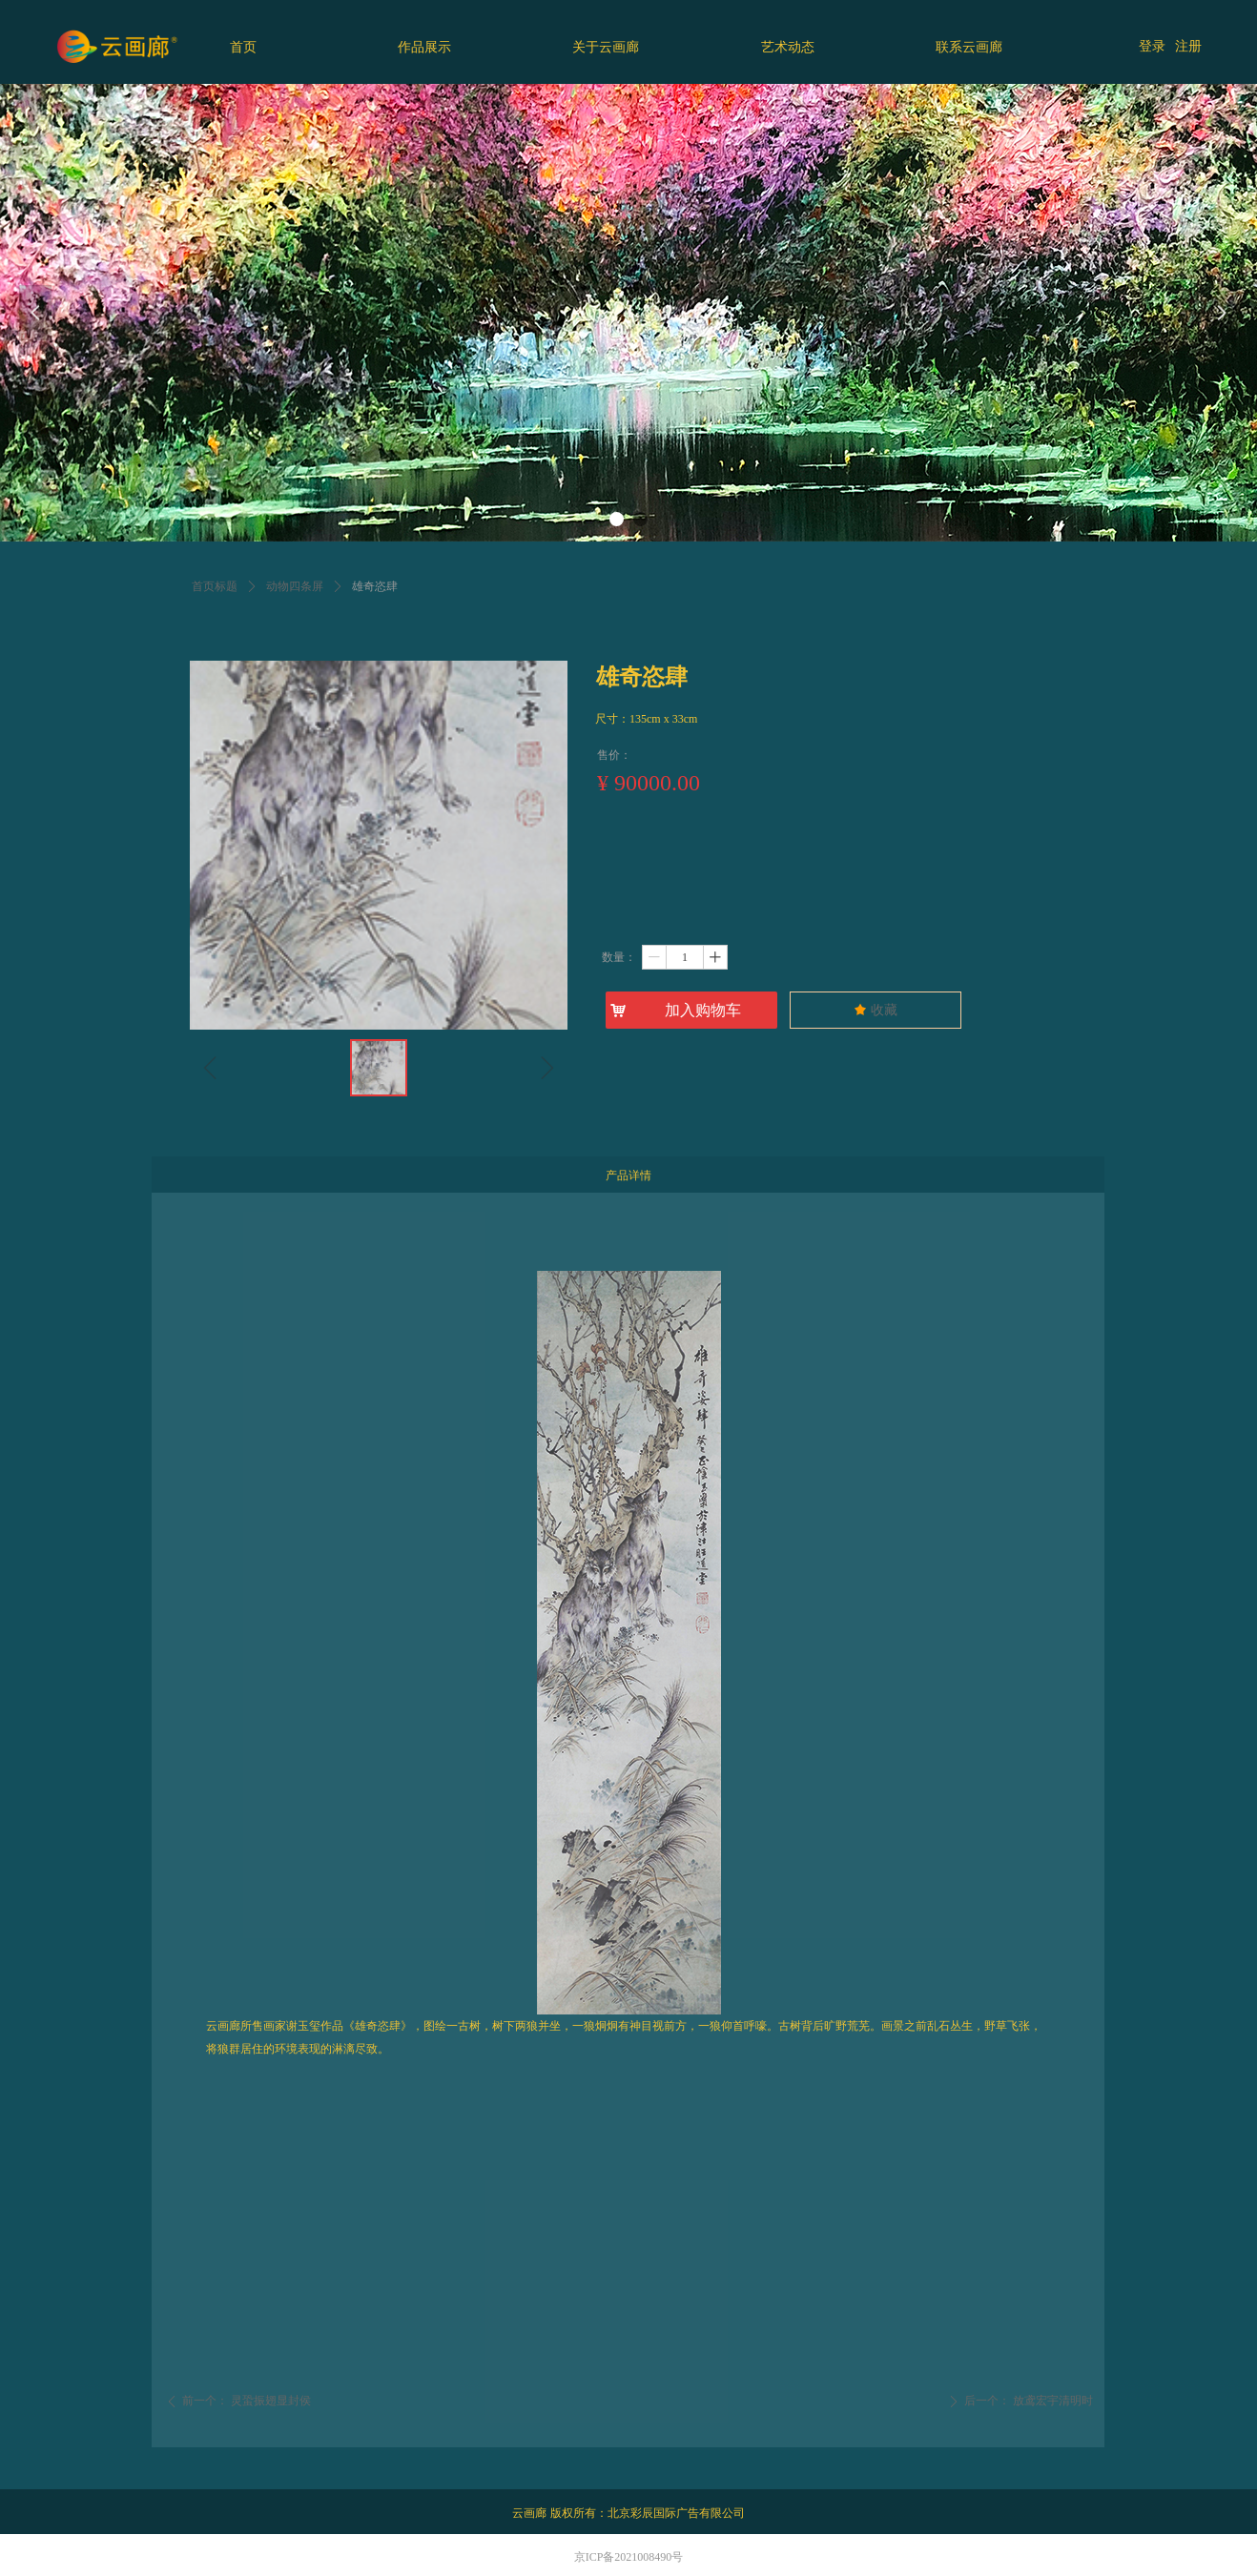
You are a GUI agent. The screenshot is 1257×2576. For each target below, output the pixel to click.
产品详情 (628, 1175)
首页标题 (214, 586)
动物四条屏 (294, 586)
